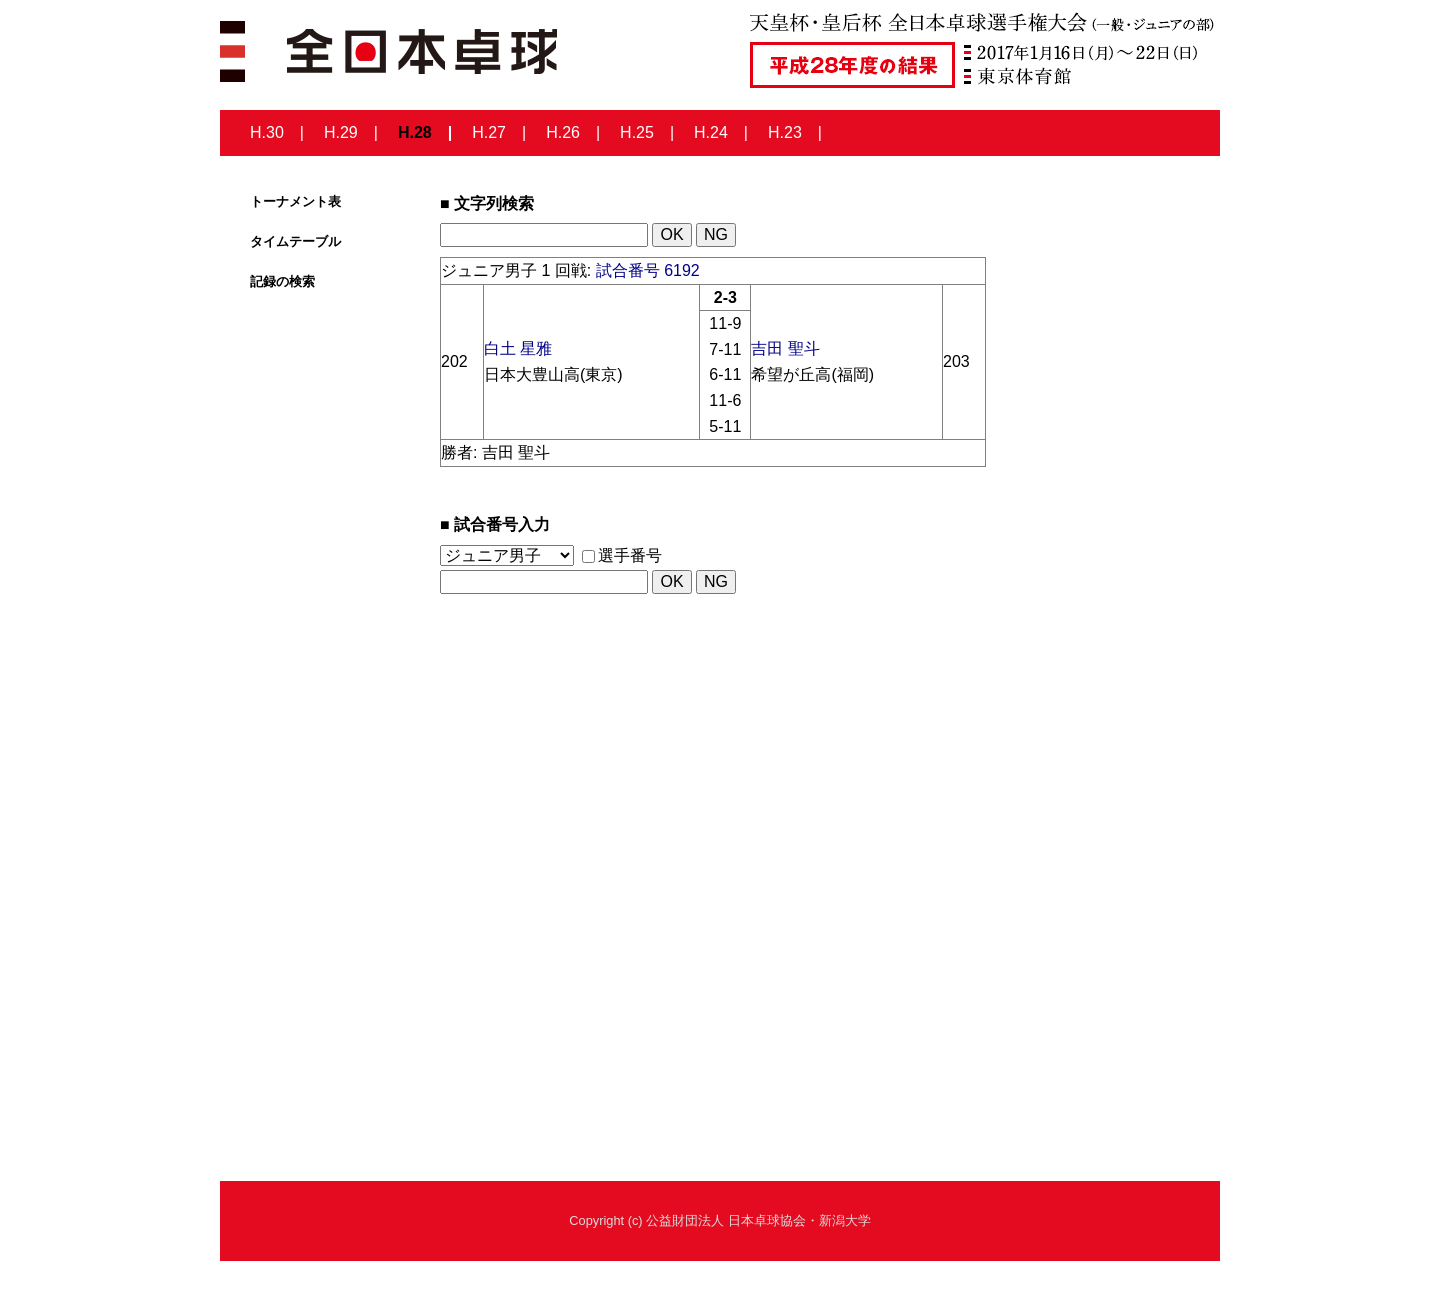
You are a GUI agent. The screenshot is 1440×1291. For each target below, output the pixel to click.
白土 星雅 (518, 348)
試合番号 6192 (648, 270)
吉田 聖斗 (785, 348)
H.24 (711, 132)
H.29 (341, 132)
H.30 (267, 132)
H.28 (415, 132)
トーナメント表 (295, 201)
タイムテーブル (295, 241)
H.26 (563, 132)
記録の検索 (282, 281)
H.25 (637, 132)
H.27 (489, 132)
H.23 (785, 132)
